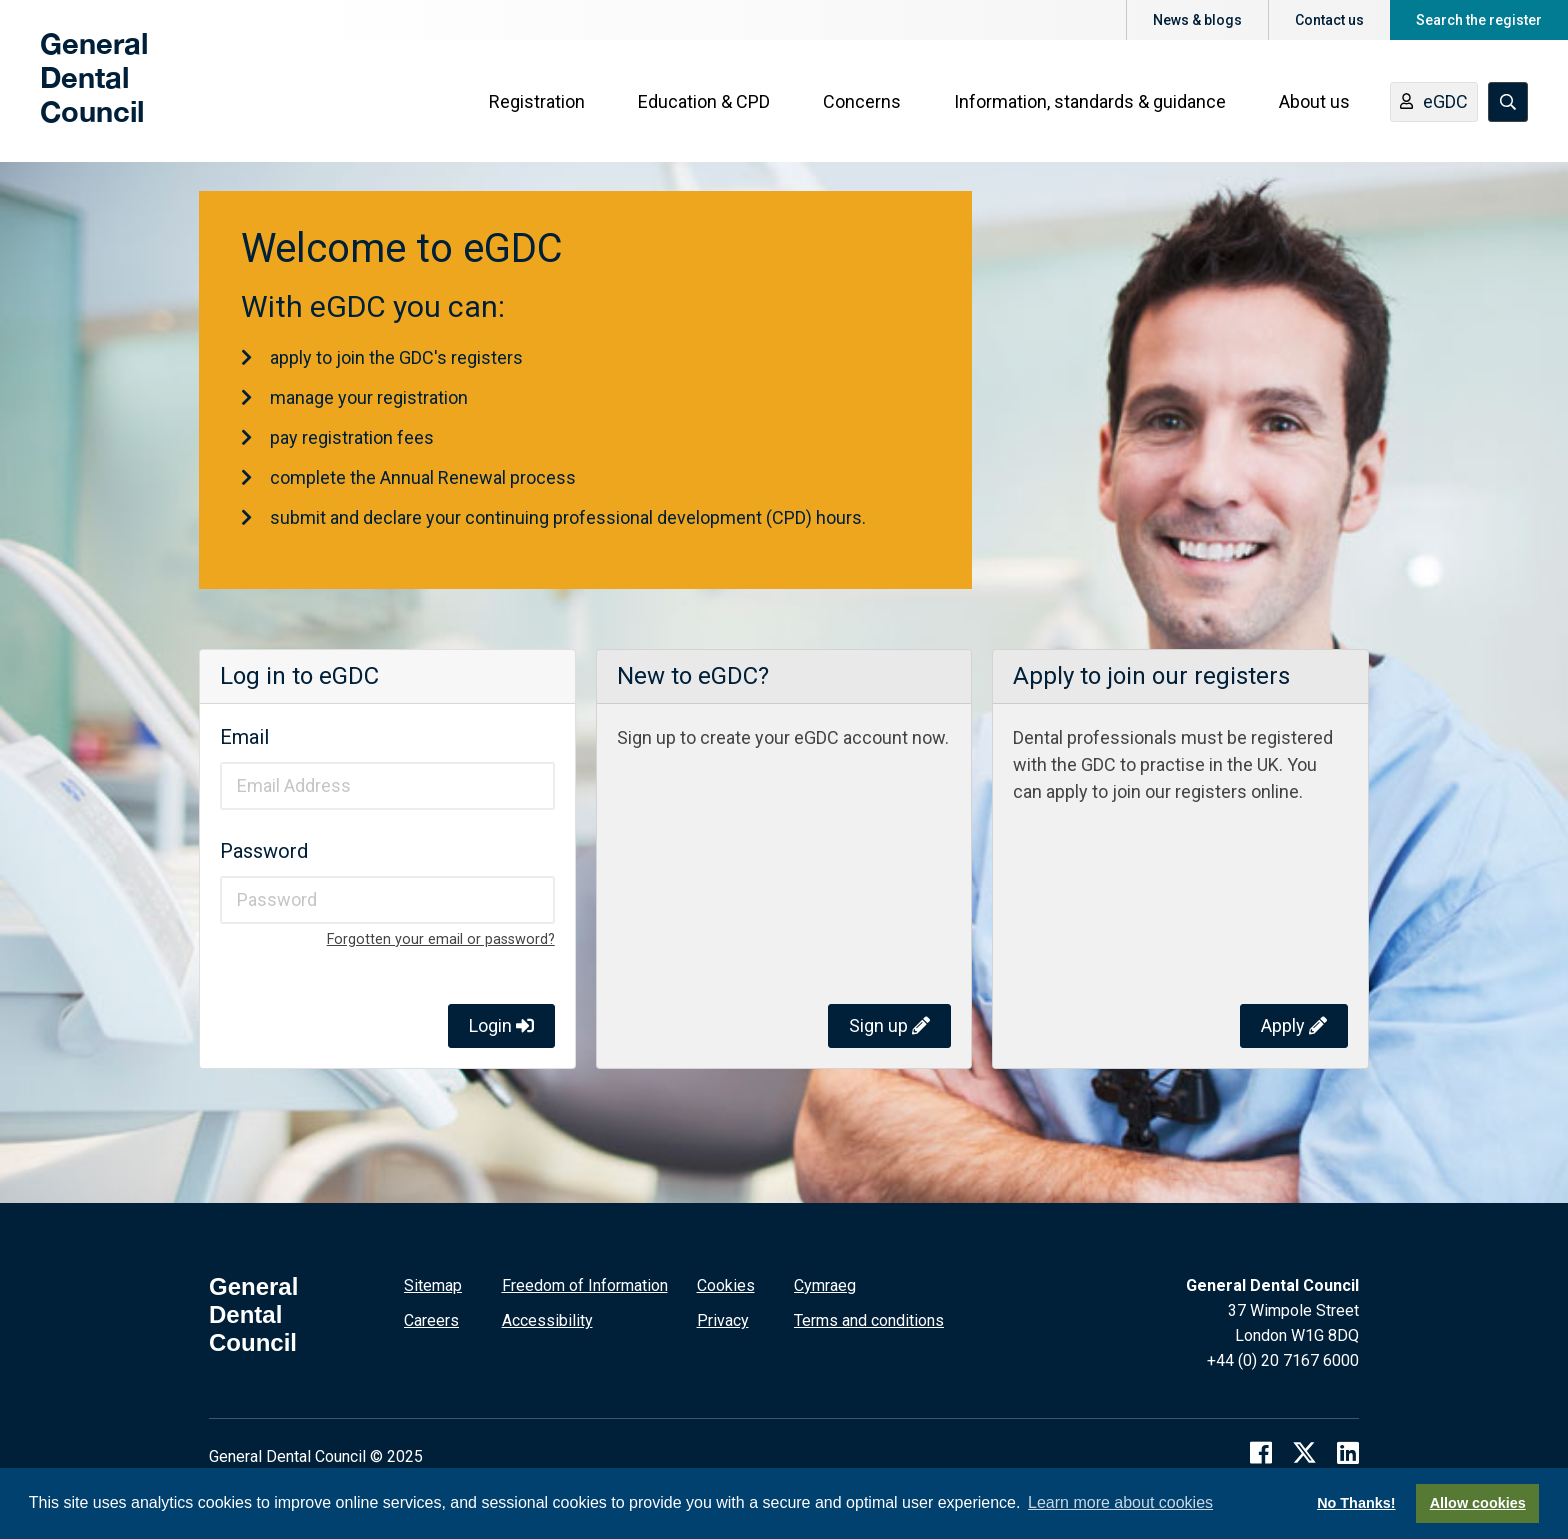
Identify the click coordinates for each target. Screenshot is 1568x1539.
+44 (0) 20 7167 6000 (1283, 1360)
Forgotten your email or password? (441, 939)
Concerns (862, 101)
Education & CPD (704, 101)
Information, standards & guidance (1090, 101)
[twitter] (1304, 1452)
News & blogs (1197, 20)
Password (264, 851)
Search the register (1479, 20)
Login (501, 1025)
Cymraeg (825, 1285)
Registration (537, 101)
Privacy (723, 1320)
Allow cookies (1478, 1503)
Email (244, 737)
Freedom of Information (585, 1285)
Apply (1294, 1025)
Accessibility (547, 1320)
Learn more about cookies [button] (1120, 1502)
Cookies (726, 1285)
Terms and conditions (869, 1320)
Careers (431, 1320)
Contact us (1329, 20)
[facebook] (1261, 1452)
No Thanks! (1356, 1503)
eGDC (1434, 103)
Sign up (889, 1025)
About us (1314, 101)
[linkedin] (1348, 1452)
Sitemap (433, 1285)
